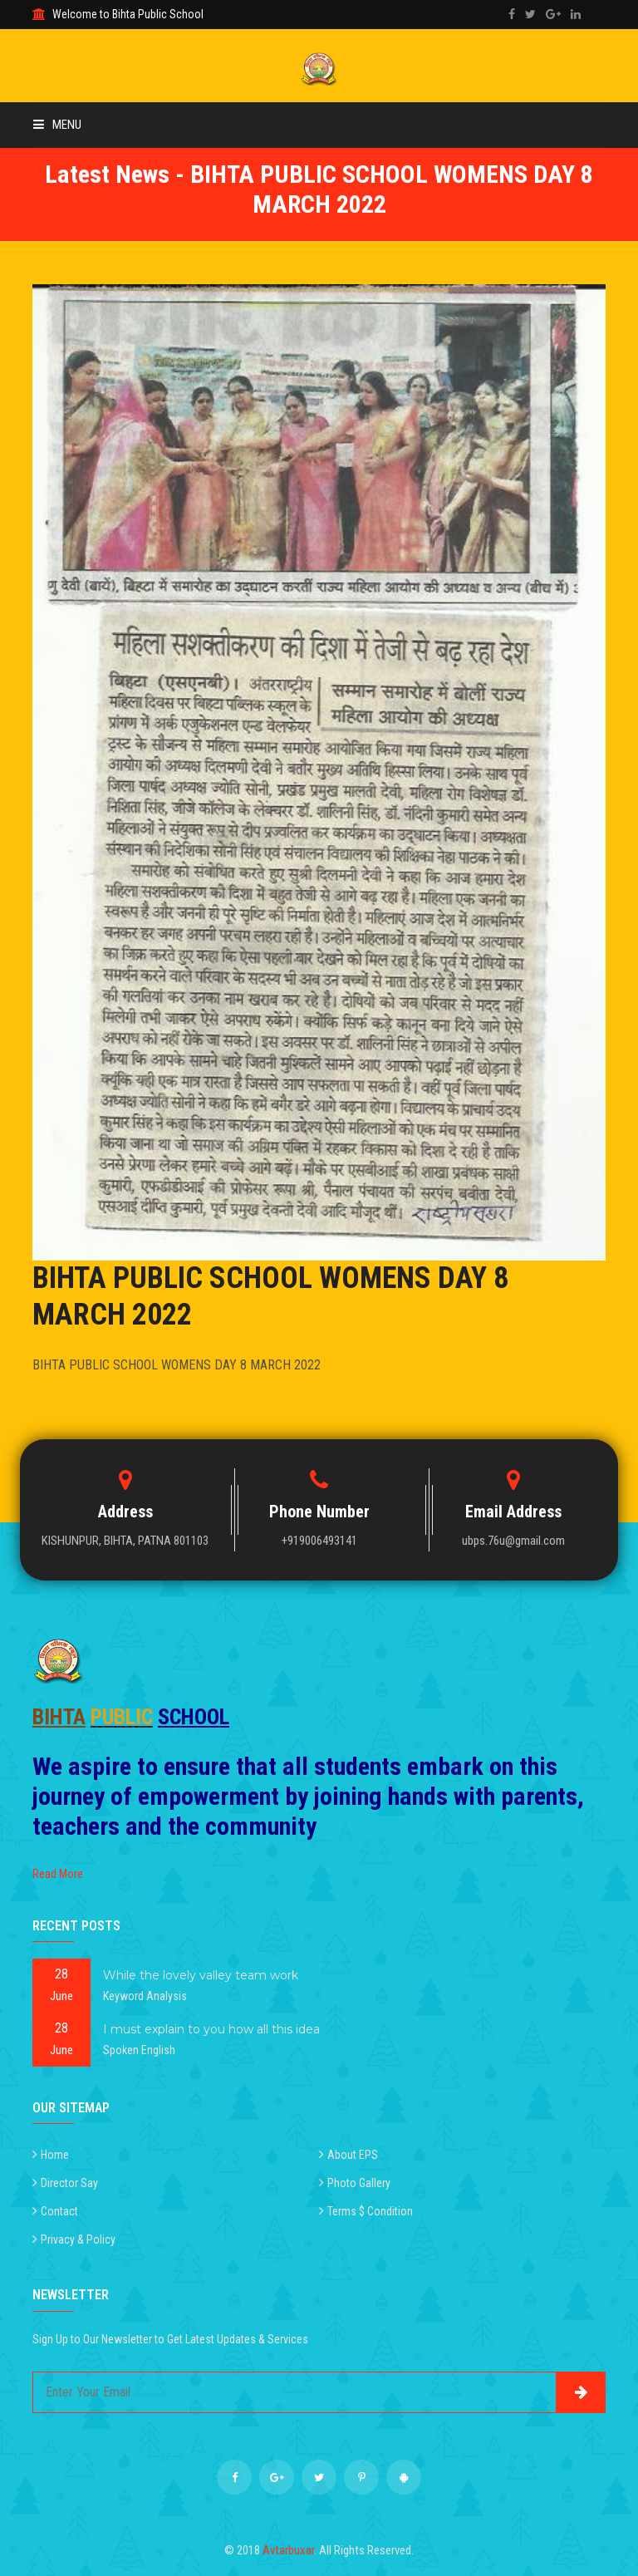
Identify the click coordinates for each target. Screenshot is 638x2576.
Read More (57, 1873)
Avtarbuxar (288, 2550)
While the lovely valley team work (200, 1975)
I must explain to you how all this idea (211, 2029)
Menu (57, 124)
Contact (59, 2211)
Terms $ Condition (370, 2211)
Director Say (69, 2183)
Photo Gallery (358, 2183)
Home (55, 2154)
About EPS (352, 2154)
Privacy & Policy (78, 2239)
